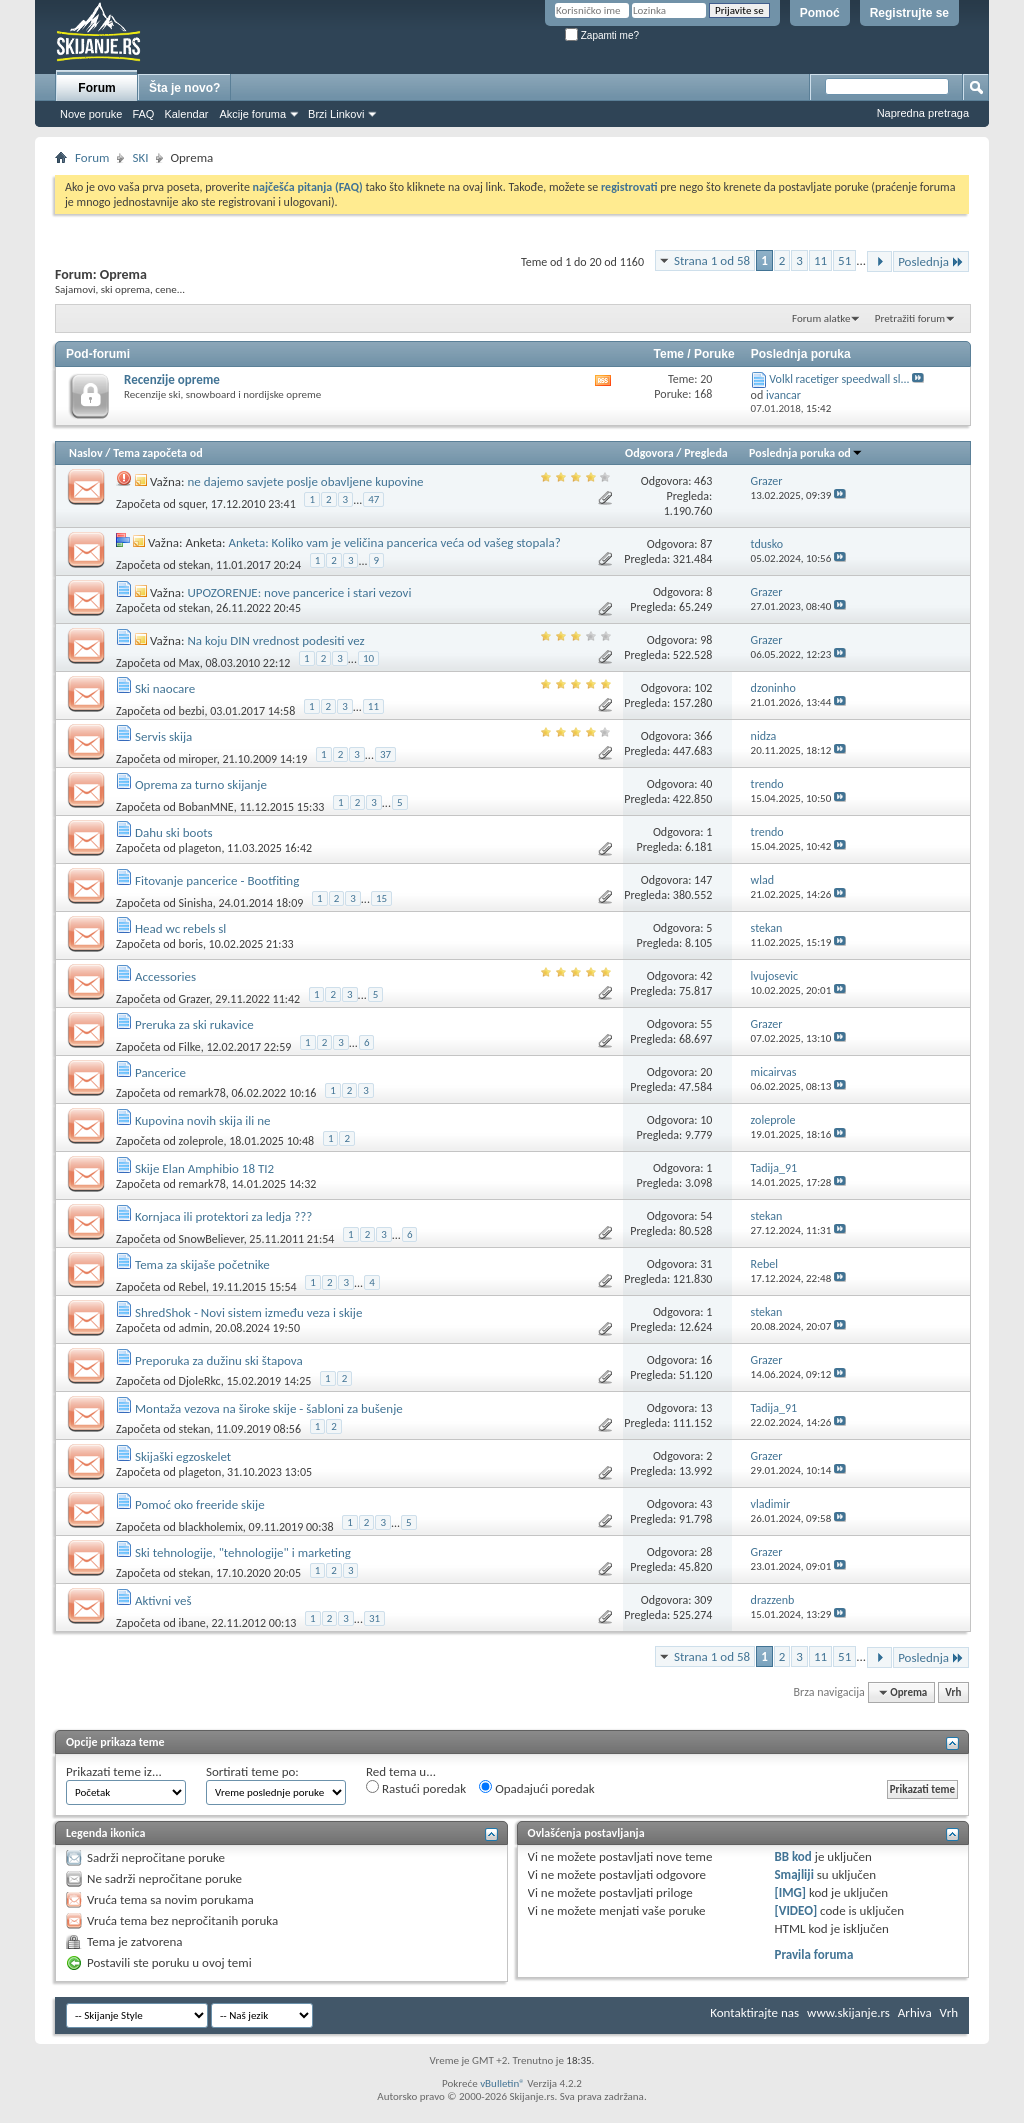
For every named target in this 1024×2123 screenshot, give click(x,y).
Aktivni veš (163, 1600)
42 (706, 976)
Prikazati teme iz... (114, 1771)
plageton (200, 848)
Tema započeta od (157, 453)
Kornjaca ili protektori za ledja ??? (223, 1216)
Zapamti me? (602, 35)
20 (706, 1072)
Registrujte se (909, 13)
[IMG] (790, 1892)
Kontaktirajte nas (754, 2012)
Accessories (165, 976)
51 (844, 260)
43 (706, 1504)
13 (706, 1408)
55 (706, 1024)
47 (373, 499)
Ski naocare (165, 688)
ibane (192, 1623)
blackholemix (211, 1527)
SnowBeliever (211, 1239)
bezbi (192, 711)
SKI (140, 157)
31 (706, 1264)
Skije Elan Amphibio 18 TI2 (204, 1168)
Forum (96, 88)
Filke (190, 1047)
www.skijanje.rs (848, 2012)
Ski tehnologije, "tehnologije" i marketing (243, 1552)
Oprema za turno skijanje (201, 784)
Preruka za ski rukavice (194, 1024)
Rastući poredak (416, 1788)
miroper (198, 759)
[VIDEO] (795, 1910)
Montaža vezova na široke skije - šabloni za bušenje (269, 1408)
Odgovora (649, 453)
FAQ (143, 114)
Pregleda (706, 453)
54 (706, 1216)
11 (820, 260)
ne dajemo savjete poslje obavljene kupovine (305, 481)
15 (381, 898)
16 (706, 1360)
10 (368, 658)
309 (703, 1600)
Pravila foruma (813, 1954)
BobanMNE (206, 807)
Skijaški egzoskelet (183, 1456)
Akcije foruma (252, 114)
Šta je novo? (184, 88)
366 (703, 736)
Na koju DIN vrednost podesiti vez (275, 640)
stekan (195, 565)
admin (194, 1328)
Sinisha (196, 903)
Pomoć (820, 13)
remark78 (202, 1093)
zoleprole (201, 1141)
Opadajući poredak (537, 1788)
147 (703, 880)
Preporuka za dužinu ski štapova (219, 1360)
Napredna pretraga (923, 113)
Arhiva (915, 2012)
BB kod (792, 1856)
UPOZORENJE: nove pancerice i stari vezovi (299, 592)
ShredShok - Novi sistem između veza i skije (248, 1312)
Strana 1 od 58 (712, 260)
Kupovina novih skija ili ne (203, 1120)
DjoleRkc (200, 1381)
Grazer (194, 999)
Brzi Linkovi (336, 114)
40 (706, 784)
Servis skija (163, 736)
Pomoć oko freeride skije (200, 1504)
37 (385, 754)
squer (192, 504)
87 (706, 544)
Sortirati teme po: (252, 1771)
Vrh (953, 1692)
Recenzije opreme (172, 379)
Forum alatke (821, 318)
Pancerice (160, 1072)
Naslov (86, 453)
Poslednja (931, 261)
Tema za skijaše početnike (202, 1264)
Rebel (192, 1287)
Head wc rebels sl (180, 928)
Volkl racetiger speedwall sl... (839, 379)
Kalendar (186, 114)
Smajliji (793, 1874)
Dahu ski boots (174, 832)
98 (706, 640)
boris (191, 944)
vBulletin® (502, 2083)
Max (189, 663)
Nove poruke (91, 114)
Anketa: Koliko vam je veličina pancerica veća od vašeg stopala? (394, 542)
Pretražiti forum (910, 318)
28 (706, 1552)
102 (703, 688)
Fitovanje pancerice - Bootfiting (217, 880)
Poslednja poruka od (806, 453)
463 (703, 481)
